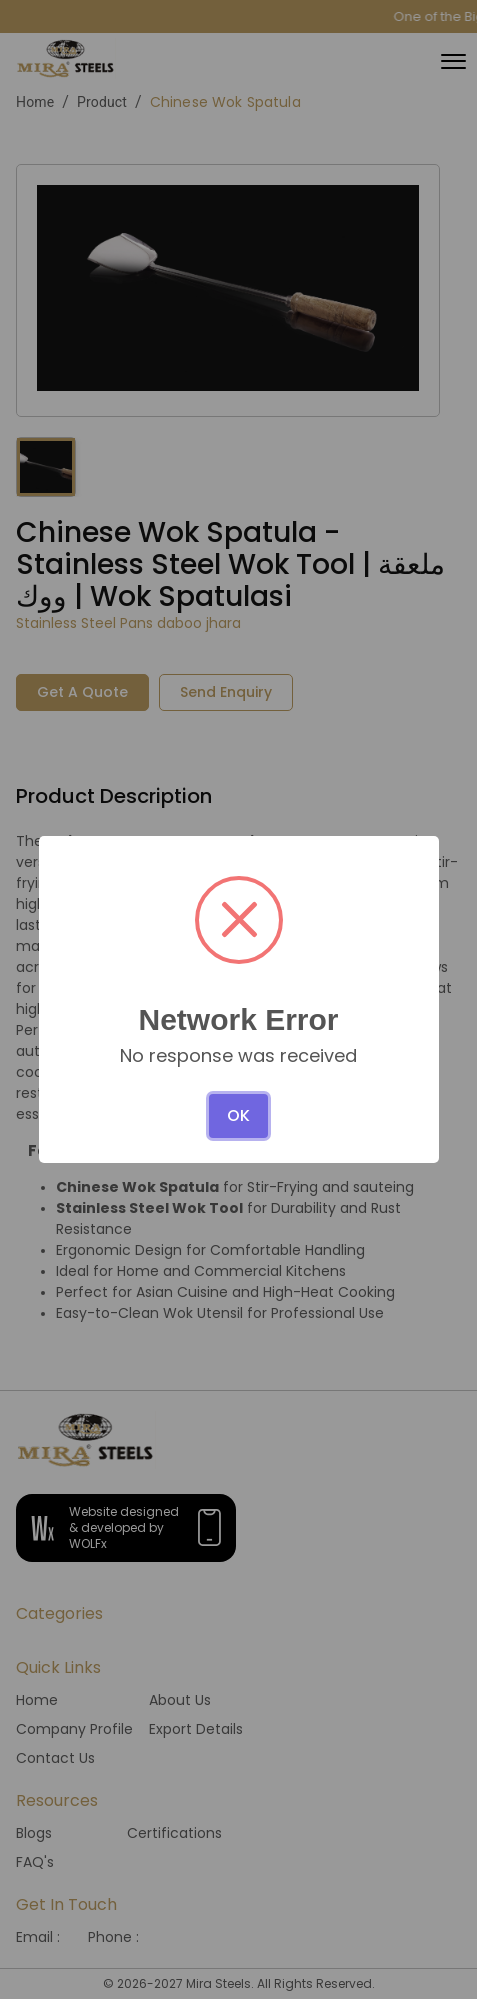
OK (238, 1115)
